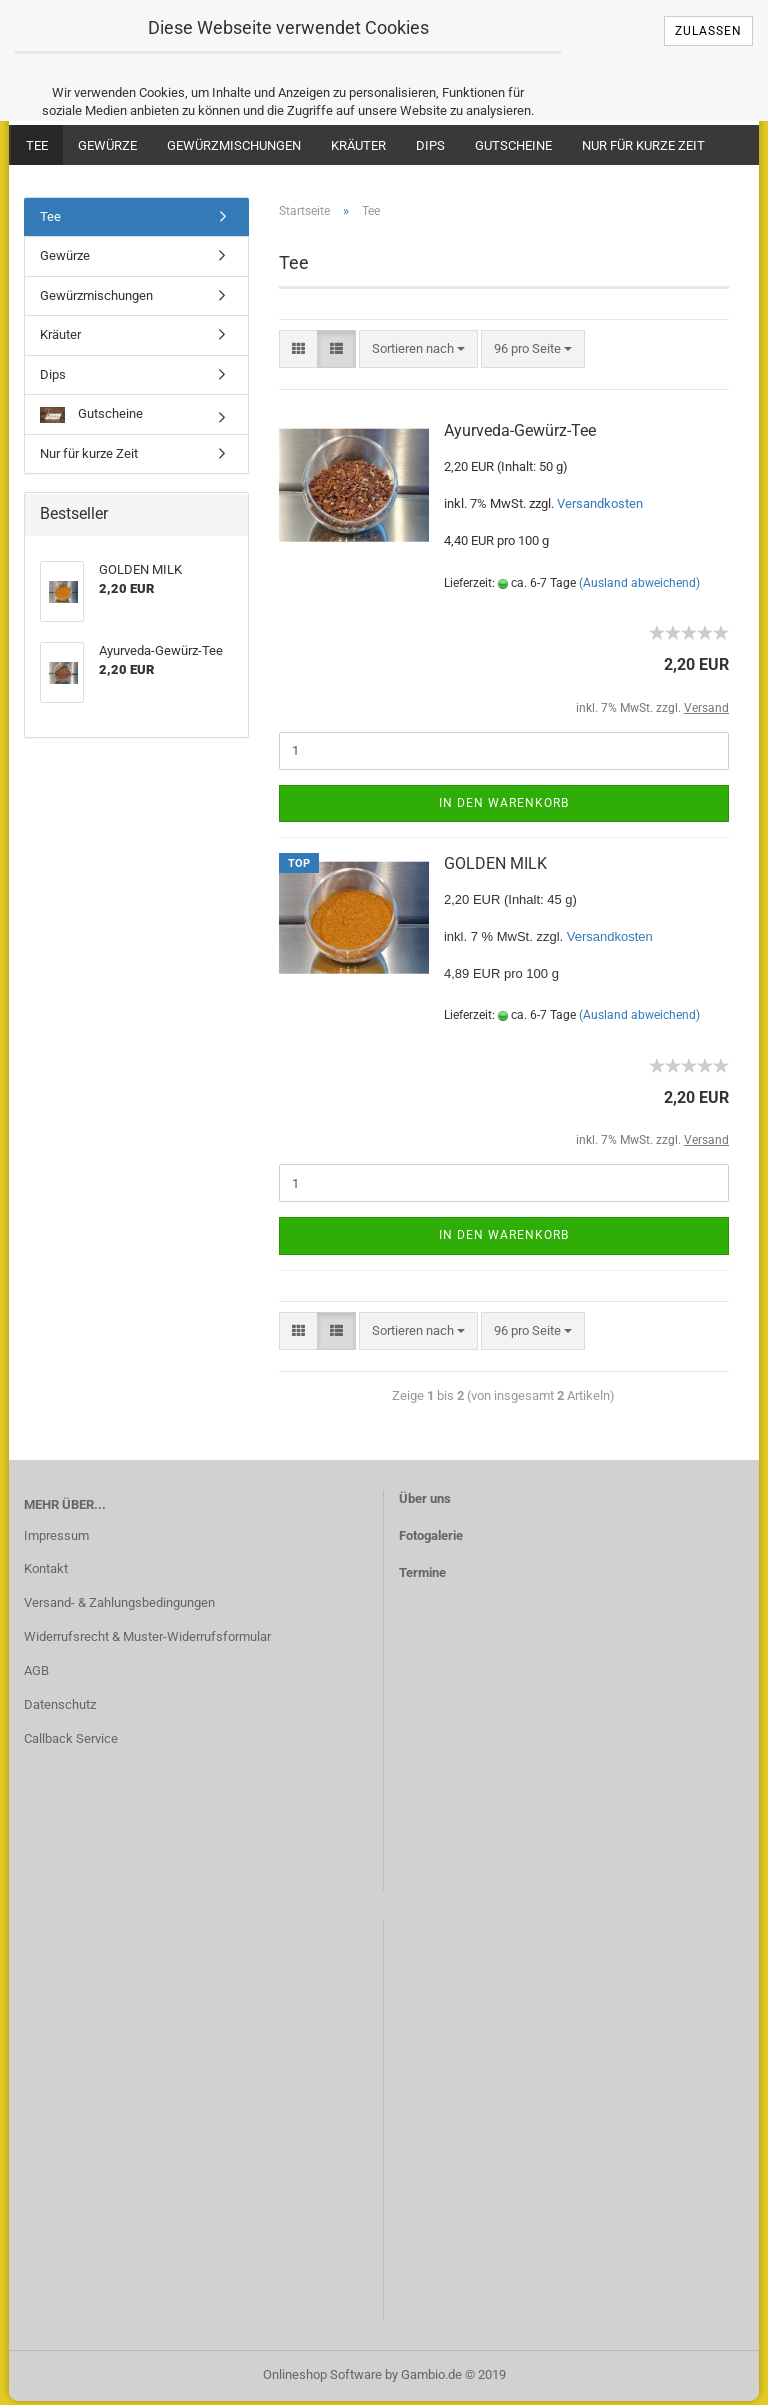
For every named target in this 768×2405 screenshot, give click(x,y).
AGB (36, 1674)
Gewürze (107, 145)
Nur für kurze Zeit (643, 145)
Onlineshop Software (322, 2378)
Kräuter (358, 145)
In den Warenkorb (504, 806)
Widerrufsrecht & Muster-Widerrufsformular (147, 1640)
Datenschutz (60, 1707)
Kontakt (46, 1572)
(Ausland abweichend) (639, 586)
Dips (430, 145)
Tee (37, 145)
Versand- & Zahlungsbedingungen (119, 1606)
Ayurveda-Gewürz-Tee (520, 433)
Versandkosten (600, 506)
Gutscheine (513, 145)
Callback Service (71, 1741)
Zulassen (708, 31)
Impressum (56, 1538)
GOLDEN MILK (495, 866)
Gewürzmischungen (234, 145)
